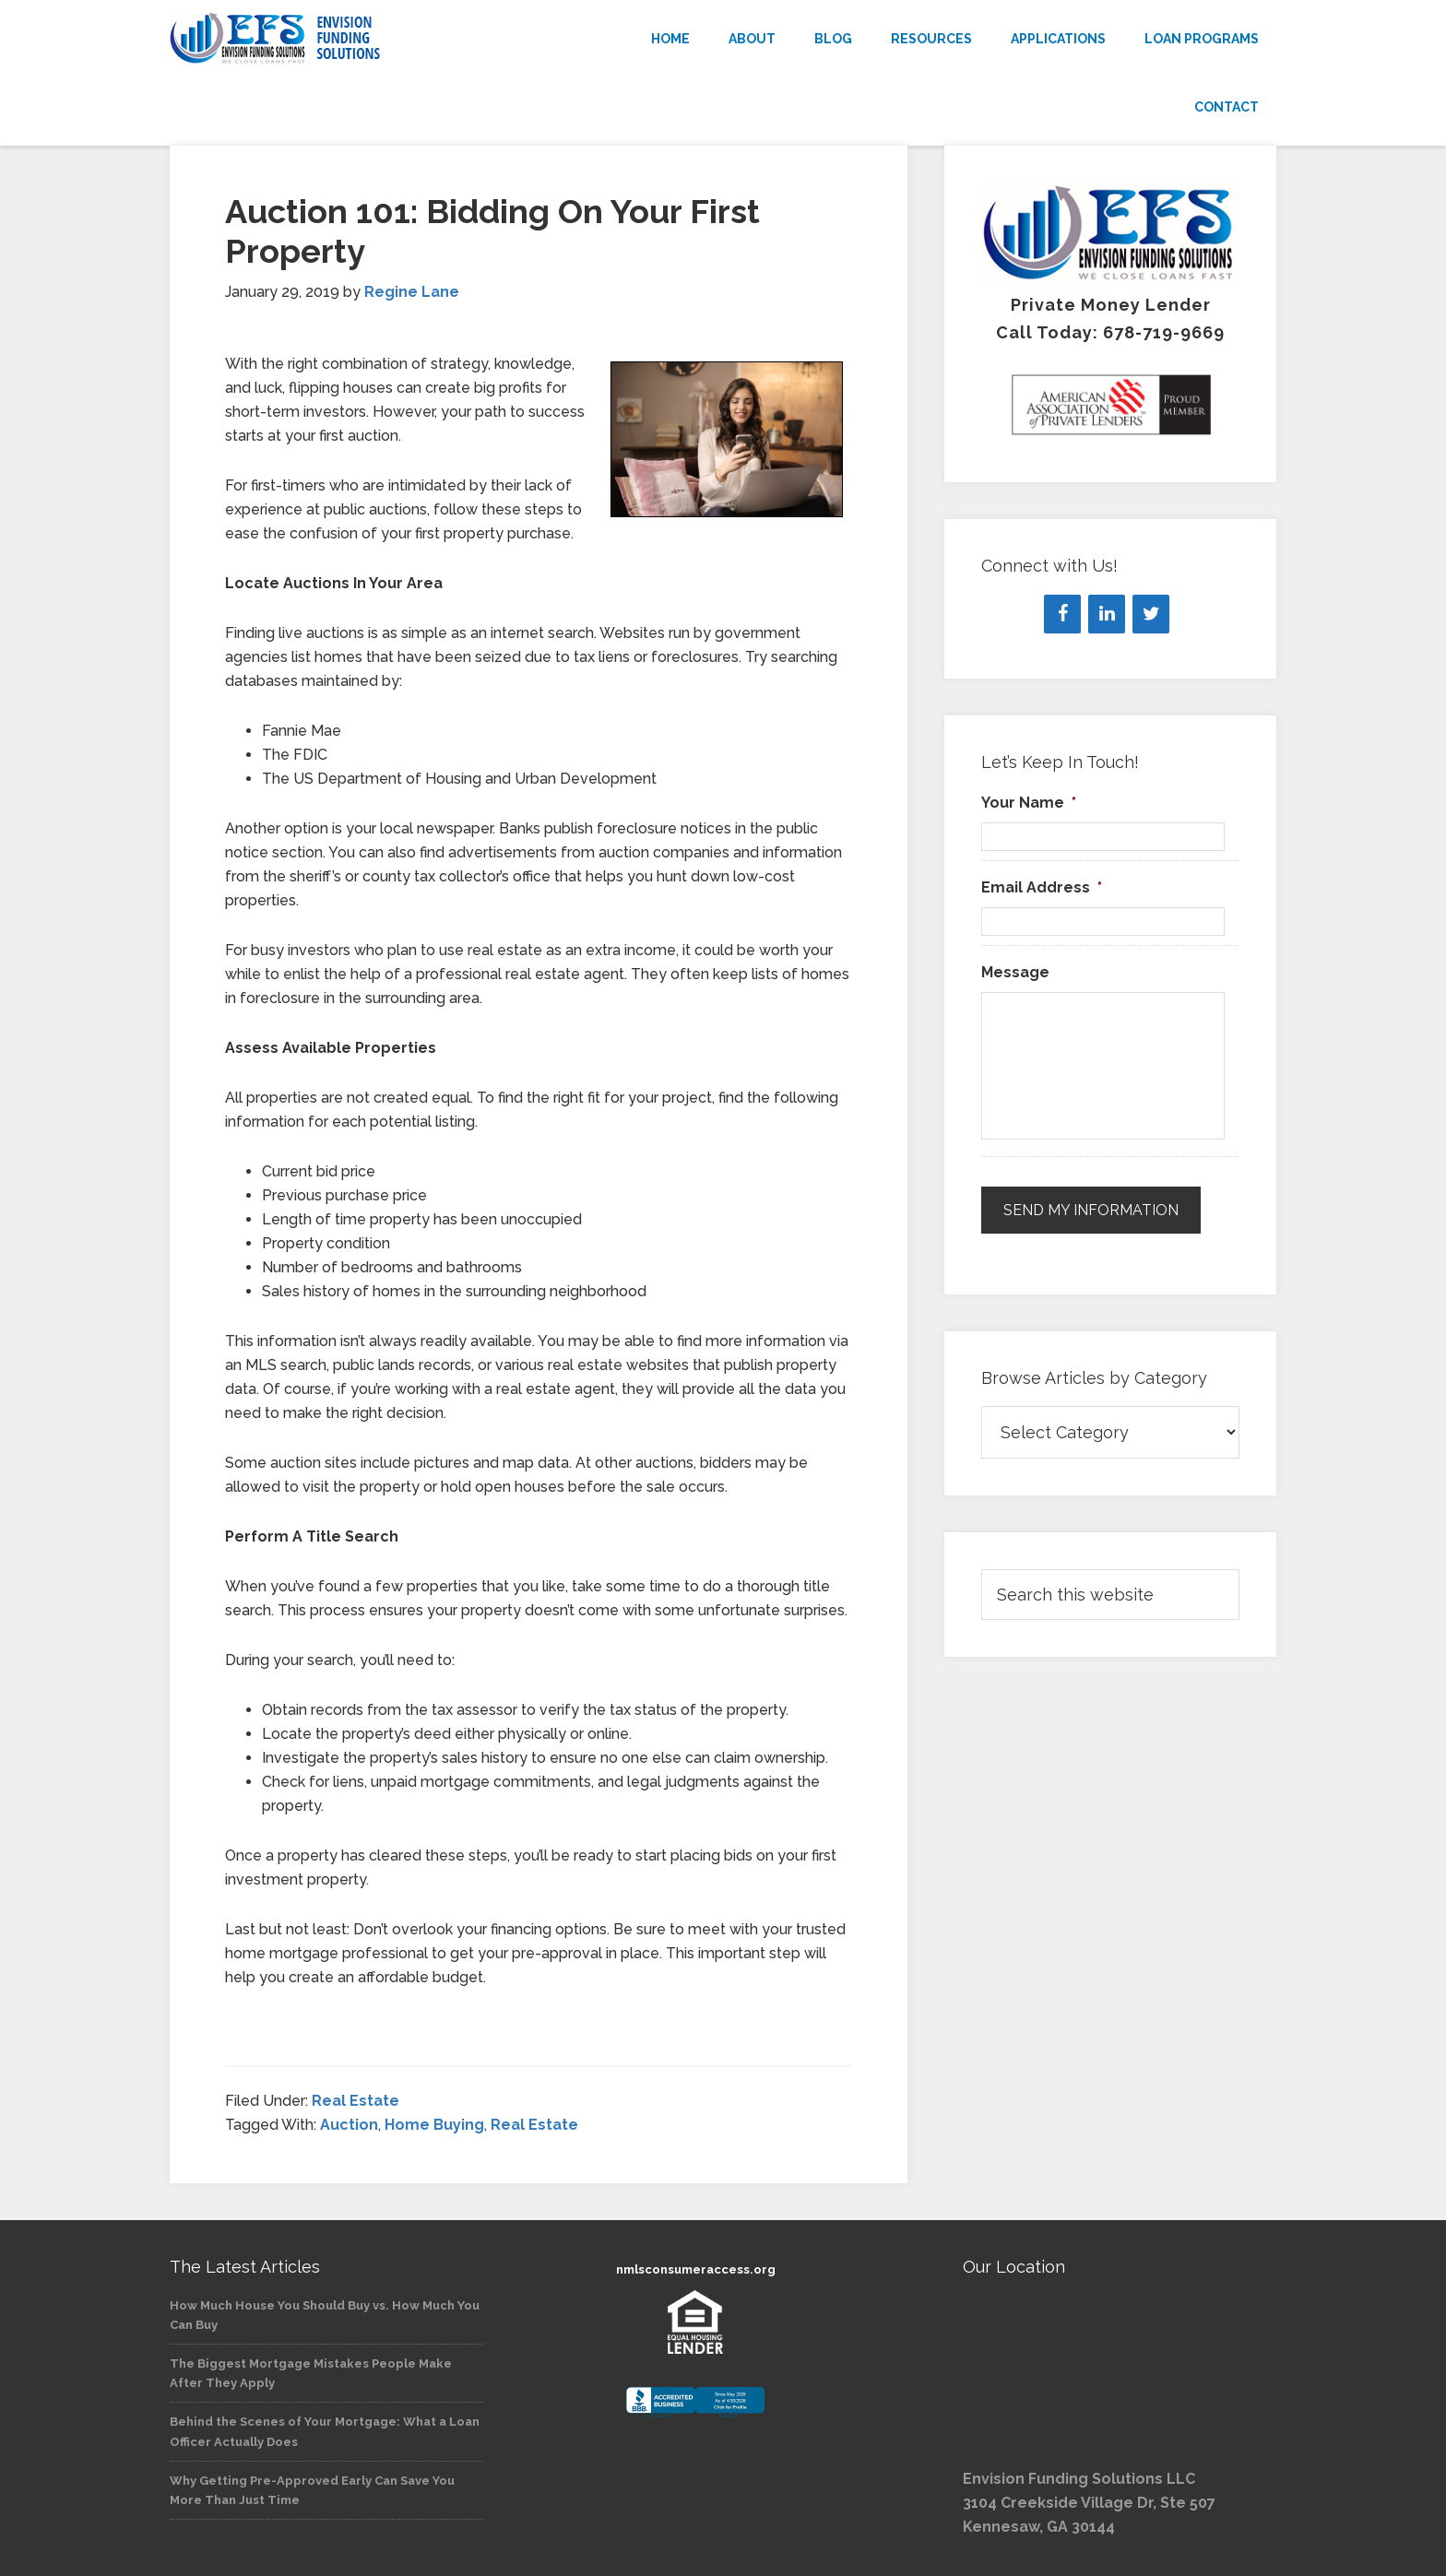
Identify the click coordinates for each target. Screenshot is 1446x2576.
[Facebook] (1062, 614)
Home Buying (434, 2124)
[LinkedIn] (1106, 614)
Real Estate (355, 2100)
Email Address (1041, 887)
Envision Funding (336, 38)
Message (1015, 972)
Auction (349, 2124)
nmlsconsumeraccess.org (696, 2269)
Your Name (1028, 802)
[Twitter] (1150, 614)
